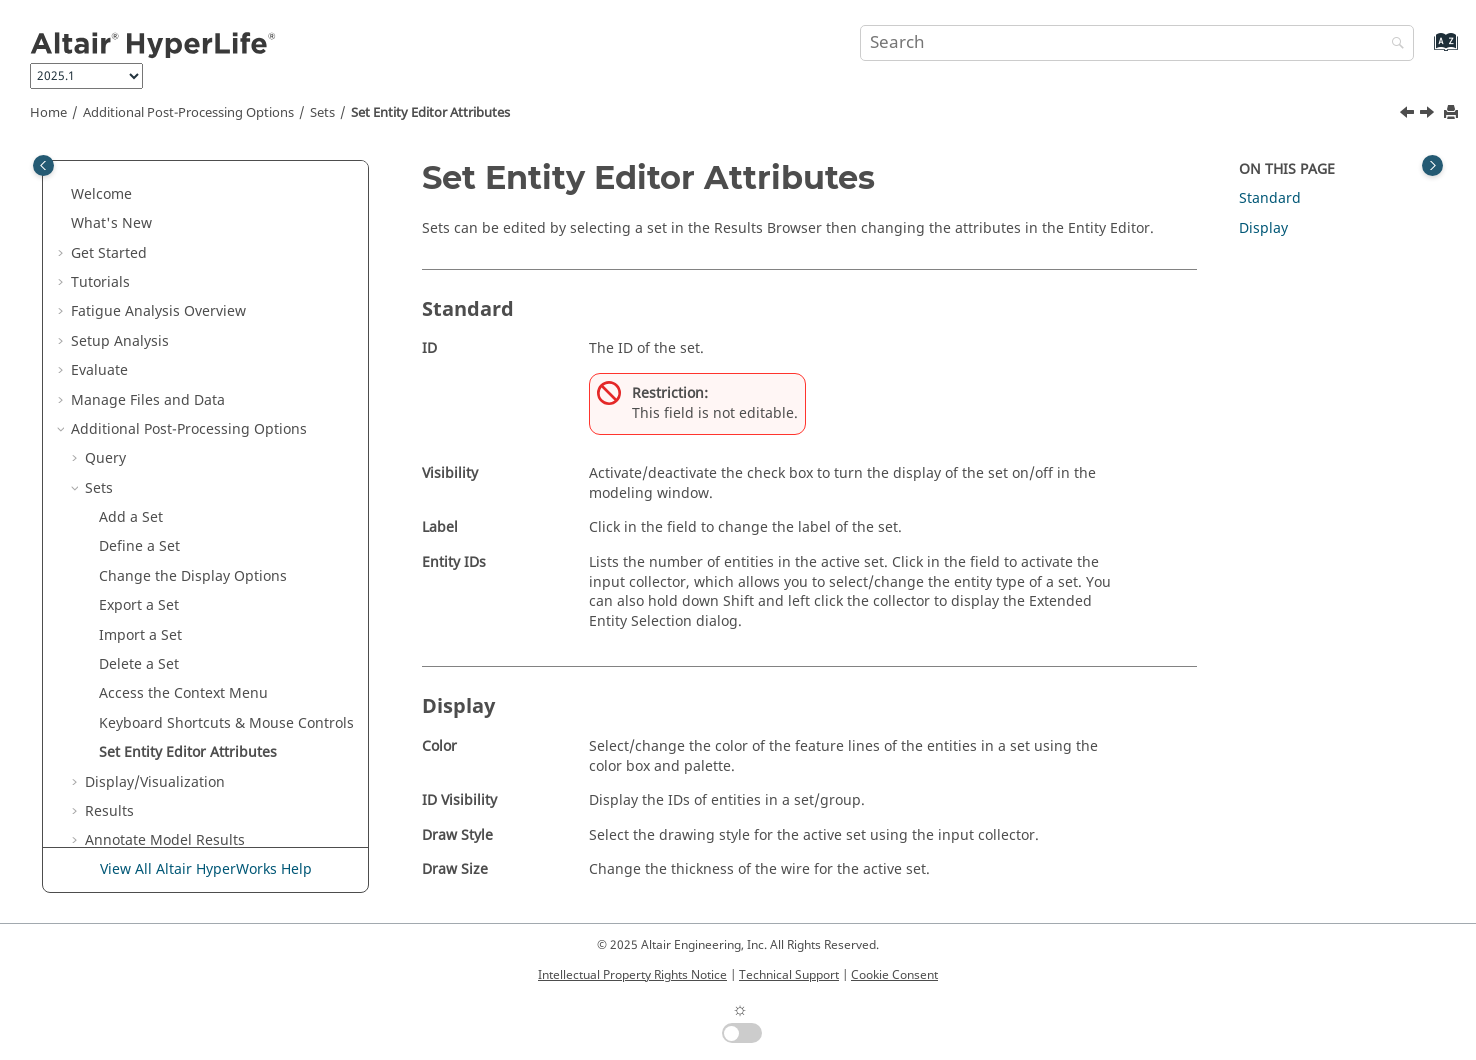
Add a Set (131, 398)
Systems (112, 780)
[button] (63, 164)
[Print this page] (1453, 113)
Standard (1270, 198)
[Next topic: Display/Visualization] (1429, 115)
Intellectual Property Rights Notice (632, 975)
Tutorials (100, 163)
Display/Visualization (155, 663)
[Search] (1393, 44)
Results (109, 692)
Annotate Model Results (165, 721)
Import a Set (140, 516)
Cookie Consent (894, 975)
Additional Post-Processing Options (188, 113)
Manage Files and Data (148, 281)
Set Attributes (430, 113)
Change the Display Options (193, 457)
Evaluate (99, 251)
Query (105, 339)
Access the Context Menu (183, 574)
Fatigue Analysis (158, 192)
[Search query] (1137, 43)
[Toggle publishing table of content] (43, 165)
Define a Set (139, 427)
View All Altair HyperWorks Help (206, 869)
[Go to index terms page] (1424, 51)
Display (1263, 228)
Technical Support (789, 975)
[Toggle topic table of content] (1432, 165)
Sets (322, 113)
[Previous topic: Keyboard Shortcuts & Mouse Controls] (1409, 115)
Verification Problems (142, 810)
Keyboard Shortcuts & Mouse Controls (226, 604)
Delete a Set (139, 545)
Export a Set (139, 486)
